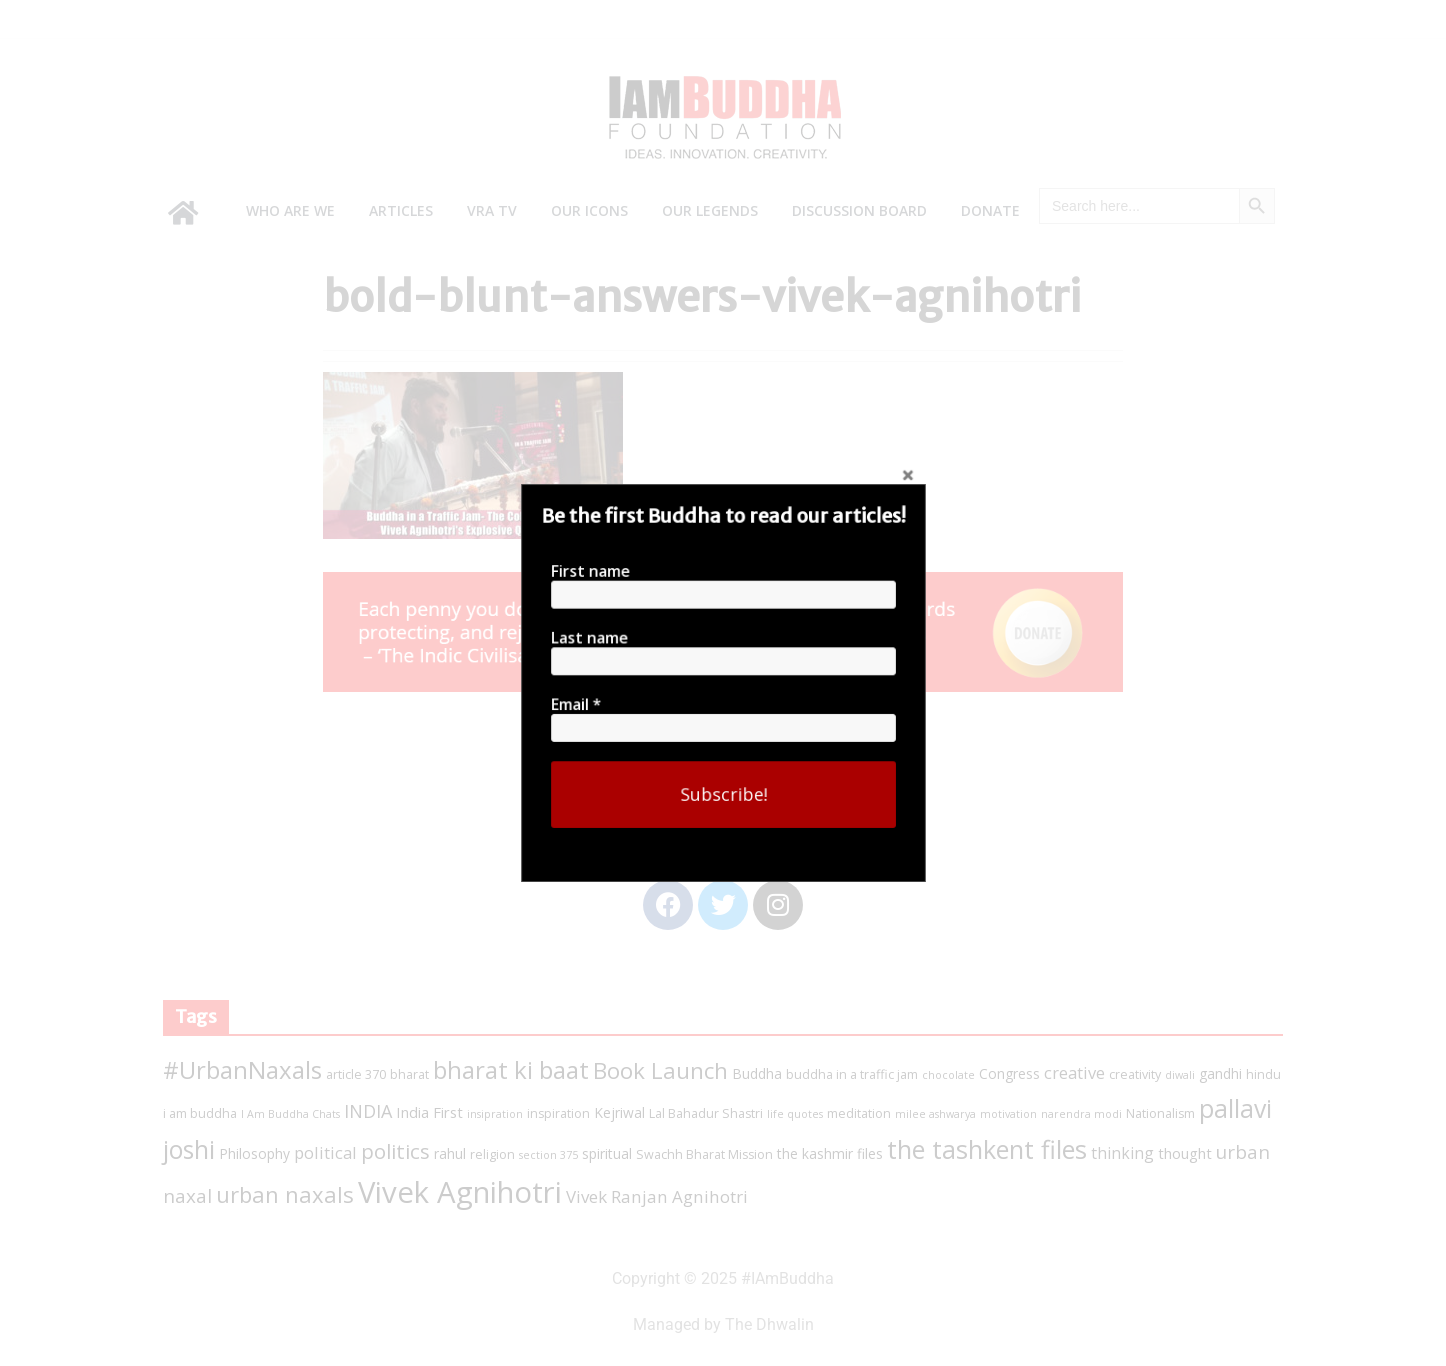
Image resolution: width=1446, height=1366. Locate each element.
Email (708, 702)
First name (709, 582)
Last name (709, 642)
